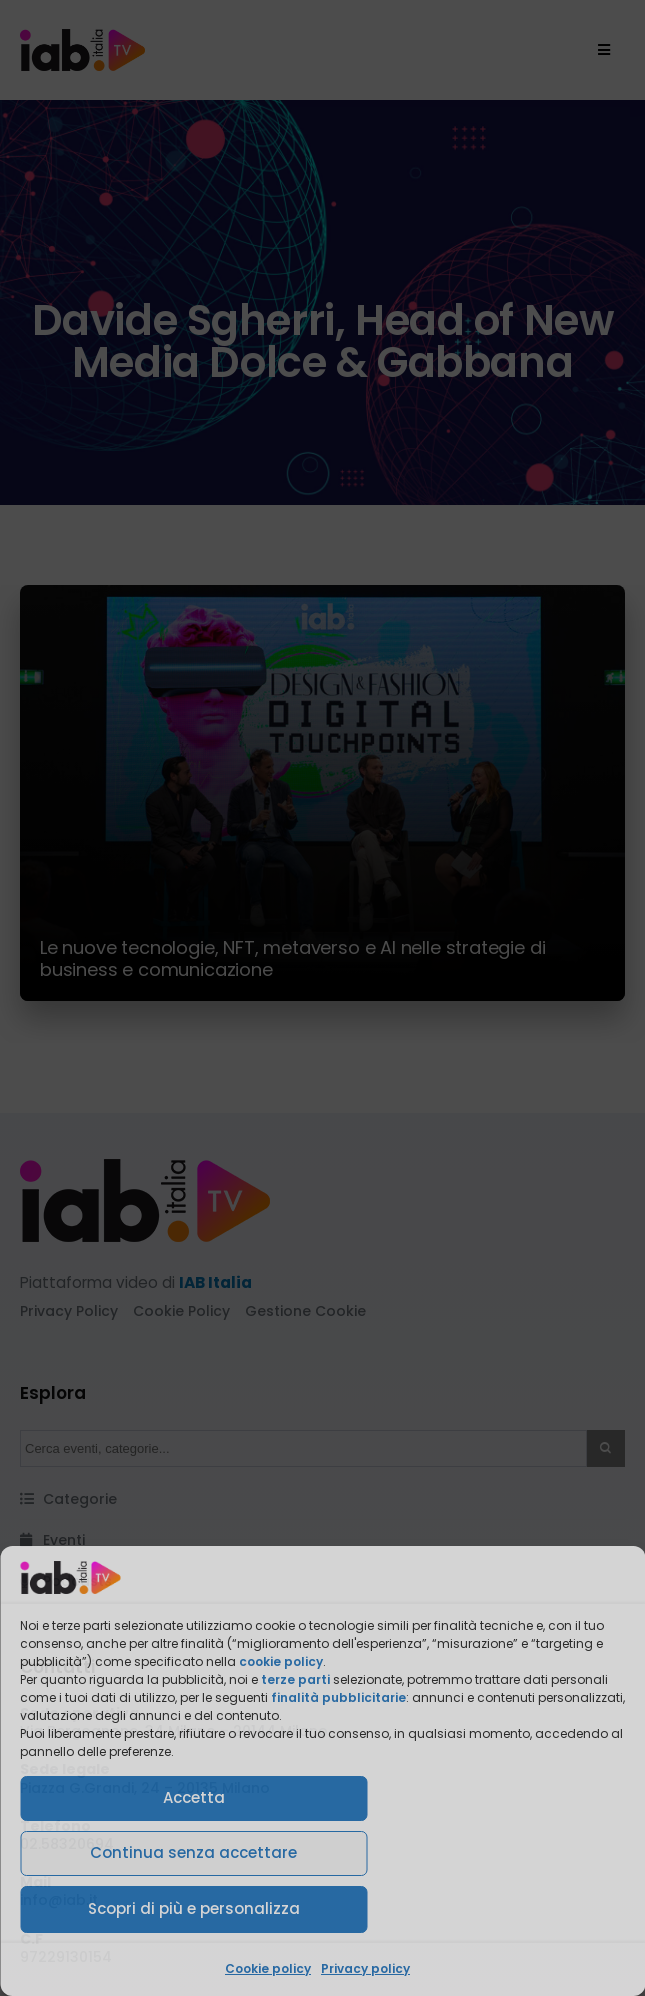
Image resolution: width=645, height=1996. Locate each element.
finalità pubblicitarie (338, 1697)
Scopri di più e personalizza (194, 1908)
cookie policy (281, 1661)
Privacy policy (365, 1968)
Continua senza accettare (193, 1852)
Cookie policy (268, 1968)
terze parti (295, 1679)
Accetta (194, 1797)
